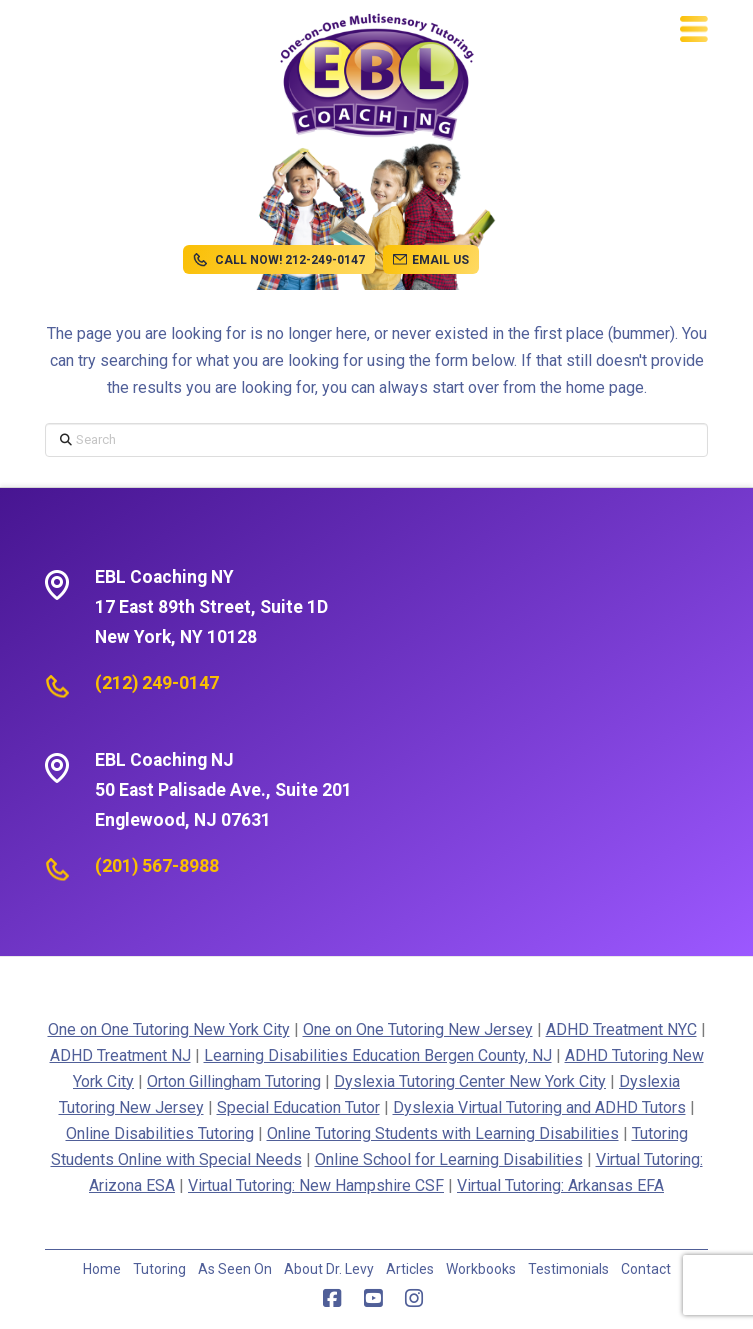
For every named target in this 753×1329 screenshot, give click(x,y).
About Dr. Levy (329, 1269)
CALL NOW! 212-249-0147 (279, 260)
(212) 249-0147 (157, 683)
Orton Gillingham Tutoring (234, 1081)
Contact (646, 1269)
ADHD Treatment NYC (621, 1029)
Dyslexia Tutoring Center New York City (470, 1081)
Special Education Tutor (298, 1107)
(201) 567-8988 (157, 866)
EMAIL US (431, 260)
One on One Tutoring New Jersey (418, 1029)
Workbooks (481, 1269)
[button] (694, 29)
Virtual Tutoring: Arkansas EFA (560, 1185)
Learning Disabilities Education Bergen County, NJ (378, 1055)
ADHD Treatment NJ (120, 1055)
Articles (410, 1269)
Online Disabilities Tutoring (160, 1133)
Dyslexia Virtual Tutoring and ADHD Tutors (539, 1107)
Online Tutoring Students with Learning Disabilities (443, 1133)
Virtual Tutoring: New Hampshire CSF (316, 1185)
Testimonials (568, 1269)
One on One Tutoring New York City (169, 1029)
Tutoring (159, 1269)
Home (102, 1269)
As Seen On (235, 1269)
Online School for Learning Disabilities (449, 1159)
